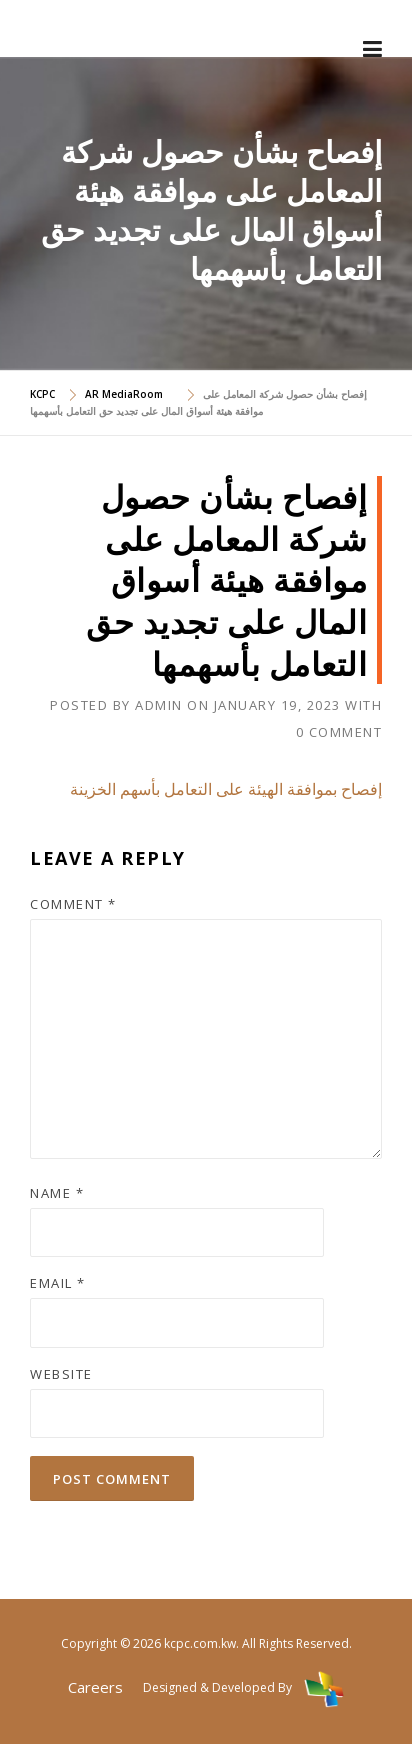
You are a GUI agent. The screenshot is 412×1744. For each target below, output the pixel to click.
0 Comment (339, 732)
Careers (95, 1687)
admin (159, 705)
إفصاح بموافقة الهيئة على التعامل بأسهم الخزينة (226, 789)
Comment (73, 904)
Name (57, 1193)
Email (58, 1283)
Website (61, 1374)
